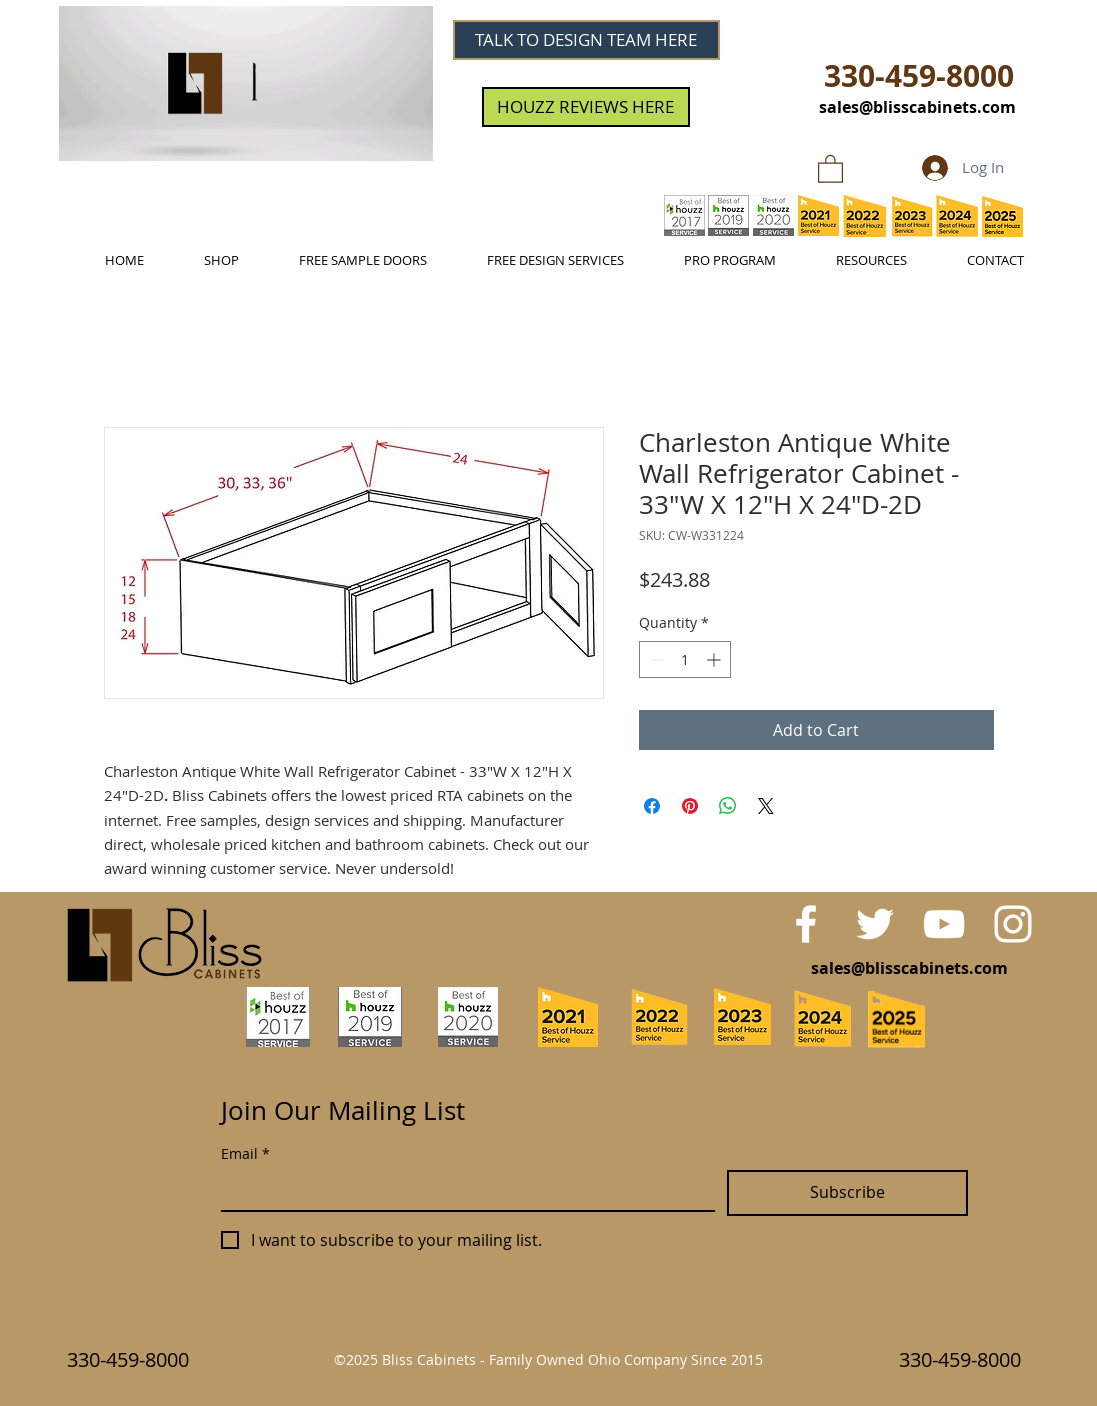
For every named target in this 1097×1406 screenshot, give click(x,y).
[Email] (462, 1190)
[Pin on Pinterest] (690, 806)
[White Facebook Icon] (806, 924)
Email (245, 1153)
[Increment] (715, 659)
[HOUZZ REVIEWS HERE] (586, 107)
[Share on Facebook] (652, 806)
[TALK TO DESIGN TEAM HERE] (586, 40)
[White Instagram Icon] (1013, 924)
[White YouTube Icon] (944, 924)
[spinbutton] (685, 659)
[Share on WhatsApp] (728, 806)
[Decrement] (654, 659)
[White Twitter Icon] (875, 924)
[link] (830, 168)
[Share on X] (766, 806)
